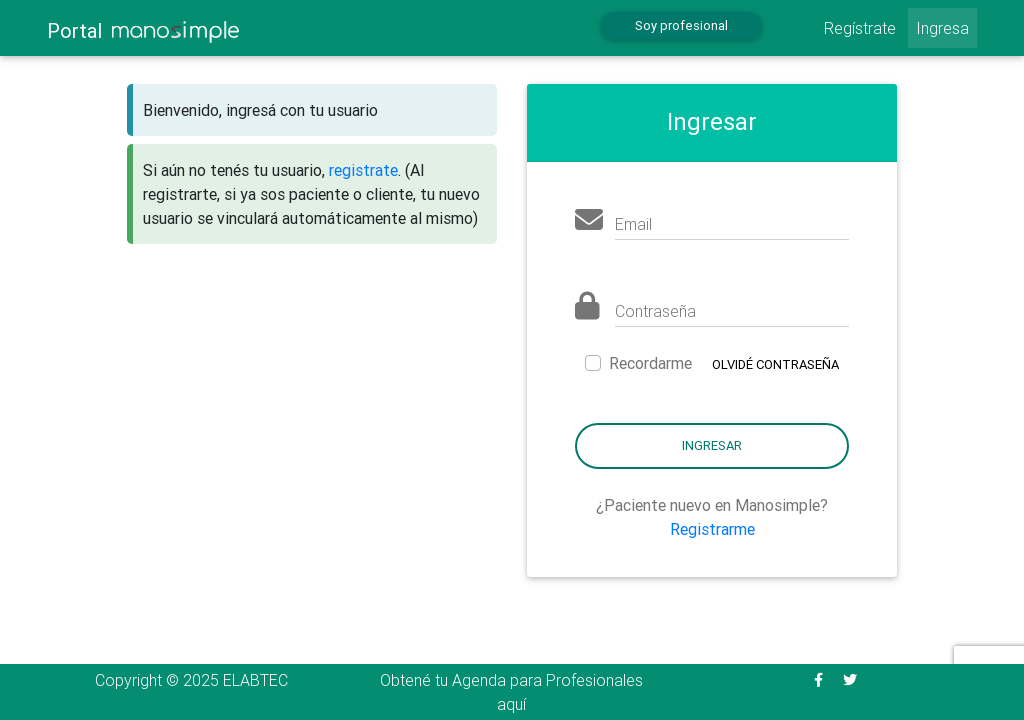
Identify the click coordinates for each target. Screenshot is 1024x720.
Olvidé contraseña (775, 364)
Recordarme (650, 363)
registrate (363, 170)
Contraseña (655, 311)
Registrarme (712, 529)
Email (633, 224)
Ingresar (712, 445)
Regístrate (860, 28)
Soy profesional (681, 25)
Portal (143, 31)
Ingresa (942, 28)
